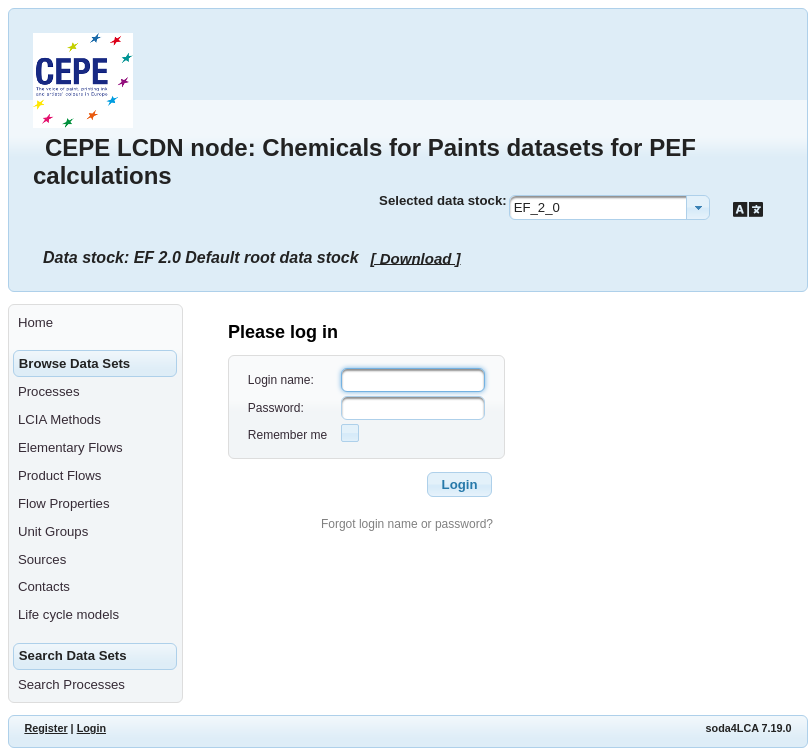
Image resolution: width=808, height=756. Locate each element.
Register (45, 728)
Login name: (281, 380)
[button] (459, 484)
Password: (276, 408)
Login (91, 728)
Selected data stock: (443, 200)
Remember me (287, 435)
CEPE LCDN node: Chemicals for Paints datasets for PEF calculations (364, 161)
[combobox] (609, 207)
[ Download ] (416, 257)
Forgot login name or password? (407, 524)
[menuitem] (95, 323)
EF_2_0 (537, 207)
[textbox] (413, 380)
